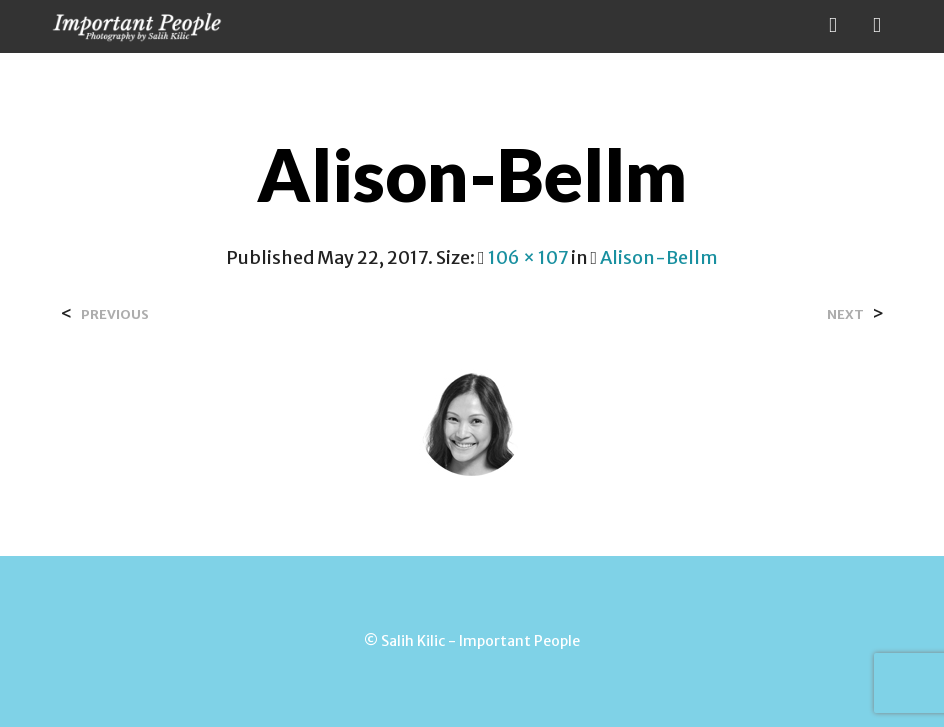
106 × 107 (528, 257)
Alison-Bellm (659, 257)
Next (845, 314)
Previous (115, 314)
